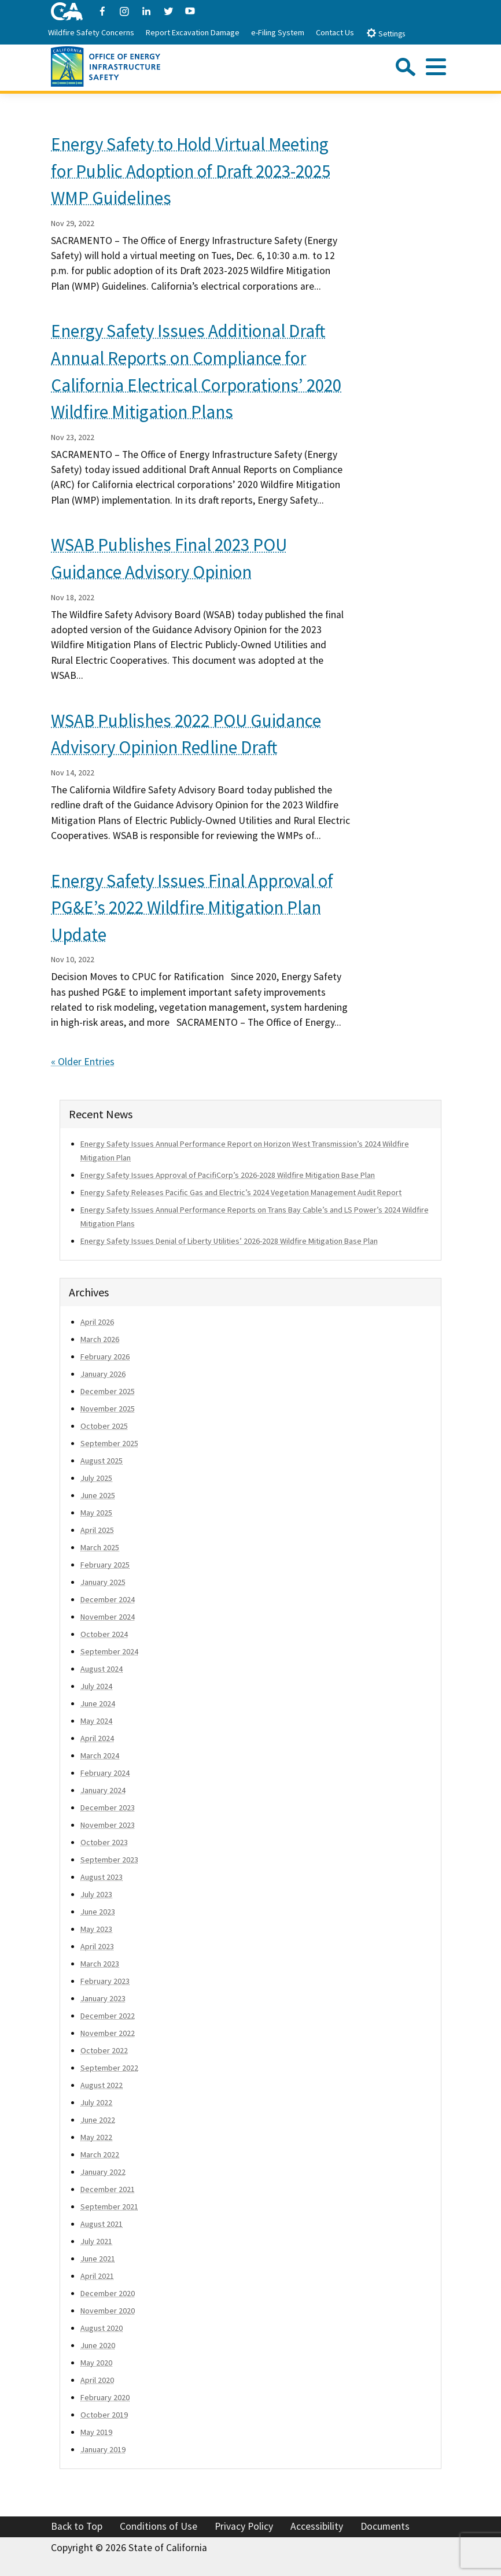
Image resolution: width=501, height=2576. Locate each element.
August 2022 (101, 2085)
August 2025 (101, 1460)
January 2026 (103, 1374)
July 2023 (96, 1894)
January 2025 (103, 1582)
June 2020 (97, 2345)
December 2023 (107, 1807)
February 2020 (105, 2397)
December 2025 (107, 1391)
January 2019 (103, 2449)
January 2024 (103, 1790)
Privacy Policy (244, 2526)
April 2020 (97, 2380)
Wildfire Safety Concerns (91, 32)
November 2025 (107, 1408)
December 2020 (107, 2293)
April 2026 (97, 1322)
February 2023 (105, 1981)
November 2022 (107, 2033)
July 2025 (96, 1478)
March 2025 (99, 1547)
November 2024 (107, 1617)
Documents (385, 2526)
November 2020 (107, 2310)
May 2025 (96, 1512)
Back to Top (76, 2526)
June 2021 (97, 2258)
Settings (385, 33)
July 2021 (96, 2241)
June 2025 (97, 1495)
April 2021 (97, 2276)
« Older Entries (83, 1061)
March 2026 (99, 1339)
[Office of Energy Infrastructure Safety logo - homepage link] (105, 65)
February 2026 (105, 1356)
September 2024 (109, 1651)
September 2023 (109, 1859)
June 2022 (97, 2120)
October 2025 (104, 1426)
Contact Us (335, 32)
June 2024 (97, 1703)
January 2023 (103, 1998)
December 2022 (107, 2015)
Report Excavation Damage (193, 32)
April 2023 (97, 1946)
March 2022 (99, 2154)
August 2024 (101, 1669)
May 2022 (96, 2137)
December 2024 (107, 1599)
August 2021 (101, 2224)
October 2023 (104, 1842)
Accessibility (316, 2526)
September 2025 (109, 1443)
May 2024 (96, 1721)
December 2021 (107, 2189)
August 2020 (101, 2328)
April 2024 (97, 1738)
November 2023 (107, 1825)
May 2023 (96, 1929)
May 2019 (96, 2432)
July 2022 (96, 2102)
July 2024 (96, 1686)
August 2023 (101, 1877)
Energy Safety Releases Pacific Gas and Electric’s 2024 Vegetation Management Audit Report (240, 1192)
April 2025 (97, 1530)
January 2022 (103, 2172)
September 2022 (109, 2068)
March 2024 (99, 1755)
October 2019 (104, 2414)
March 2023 (99, 1963)
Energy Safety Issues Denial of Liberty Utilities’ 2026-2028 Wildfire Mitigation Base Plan (229, 1241)
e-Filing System (277, 32)
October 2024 (104, 1634)
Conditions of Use (158, 2526)
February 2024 (105, 1773)
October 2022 (104, 2050)
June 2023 (97, 1911)
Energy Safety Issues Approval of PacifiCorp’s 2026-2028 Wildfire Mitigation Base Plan (227, 1175)
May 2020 (96, 2362)
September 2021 (109, 2206)
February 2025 (105, 1564)
